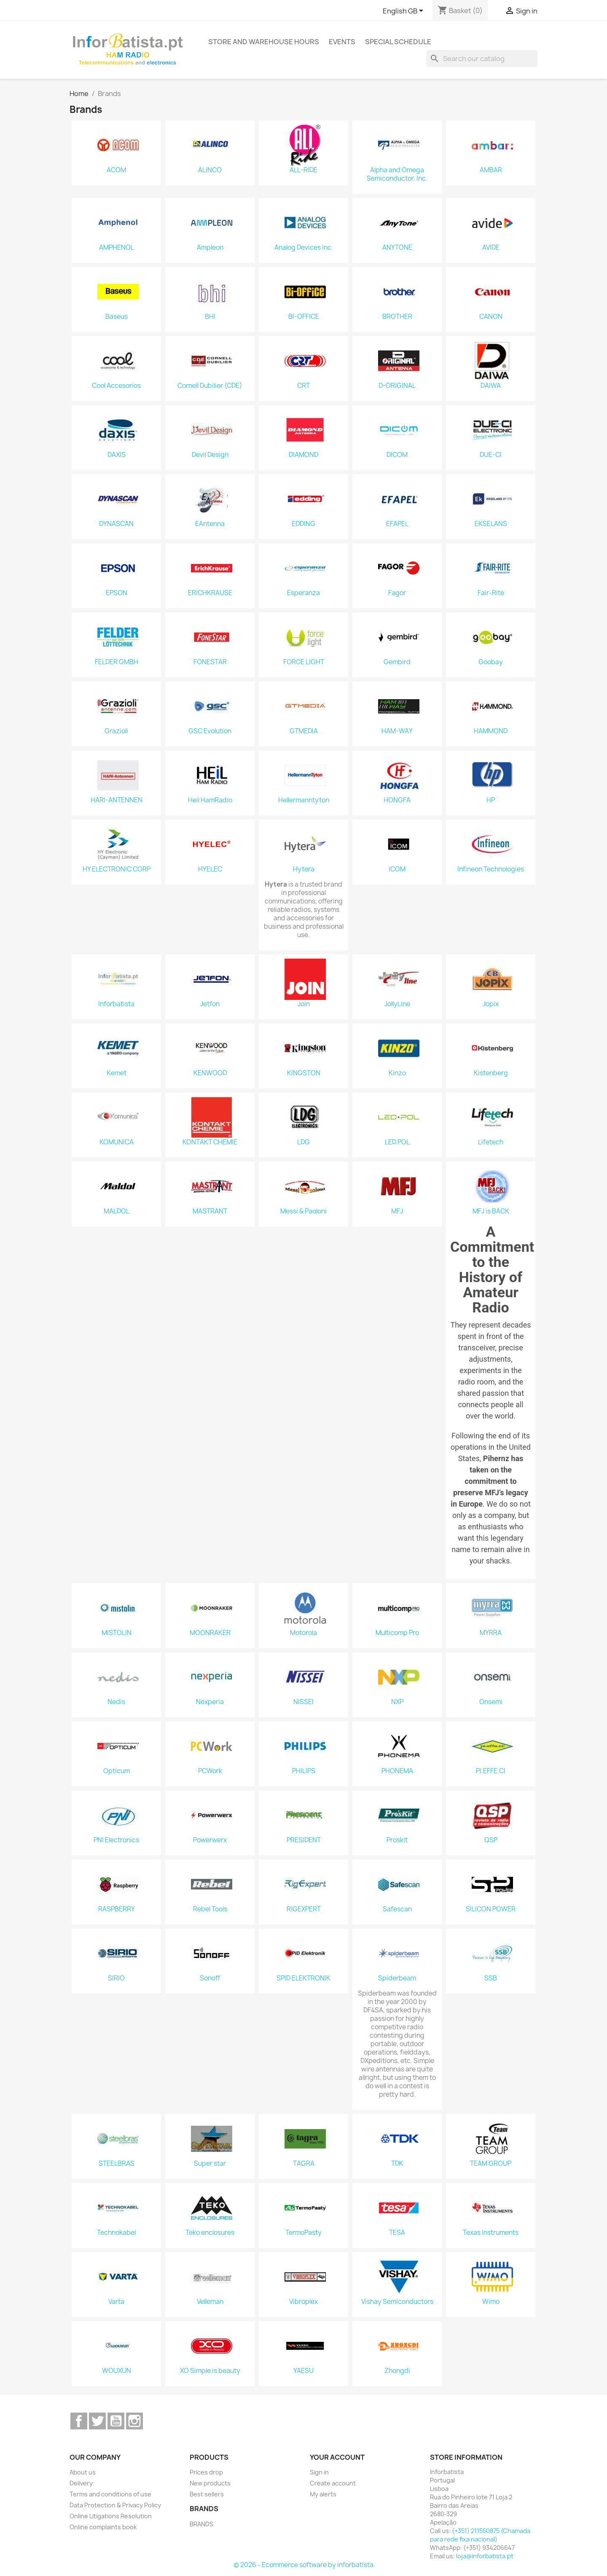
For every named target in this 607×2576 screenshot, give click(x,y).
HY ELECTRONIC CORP (116, 869)
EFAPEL (397, 524)
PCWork (210, 1771)
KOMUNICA (116, 1142)
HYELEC (210, 869)
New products (210, 2483)
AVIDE (491, 247)
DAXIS (116, 455)
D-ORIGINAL (397, 386)
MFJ (397, 1211)
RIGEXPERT (304, 1909)
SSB (490, 1978)
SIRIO (116, 1978)
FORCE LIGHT (303, 662)
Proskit (397, 1840)
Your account (337, 2457)
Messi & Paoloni (303, 1211)
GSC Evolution (209, 731)
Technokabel (116, 2233)
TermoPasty (303, 2233)
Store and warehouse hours (263, 41)
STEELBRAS (116, 2163)
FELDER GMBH (116, 662)
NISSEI (303, 1702)
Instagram (134, 2421)
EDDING (303, 524)
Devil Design (210, 455)
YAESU (303, 2371)
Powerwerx (210, 1840)
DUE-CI (491, 455)
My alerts (323, 2494)
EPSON (116, 593)
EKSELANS (491, 524)
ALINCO (210, 170)
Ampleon (210, 247)
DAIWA (491, 386)
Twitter (97, 2421)
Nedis (116, 1702)
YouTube (115, 2421)
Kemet (116, 1073)
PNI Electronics (116, 1840)
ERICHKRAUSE (210, 593)
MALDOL (116, 1211)
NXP (397, 1702)
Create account (333, 2483)
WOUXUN (116, 2371)
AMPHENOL (116, 247)
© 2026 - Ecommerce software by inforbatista (303, 2564)
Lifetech (490, 1142)
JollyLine (397, 1004)
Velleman (210, 2302)
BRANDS (201, 2524)
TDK (397, 2163)
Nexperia (210, 1702)
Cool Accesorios (116, 386)
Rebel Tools (210, 1909)
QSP (490, 1840)
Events (342, 41)
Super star (210, 2163)
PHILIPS (303, 1771)
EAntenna (210, 524)
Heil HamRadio (210, 800)
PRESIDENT (304, 1840)
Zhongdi (397, 2371)
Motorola (303, 1633)
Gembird (397, 662)
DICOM (397, 455)
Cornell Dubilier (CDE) (209, 386)
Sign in (319, 2472)
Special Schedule (398, 41)
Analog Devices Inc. (303, 247)
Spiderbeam (397, 1978)
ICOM (397, 869)
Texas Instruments (490, 2233)
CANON (490, 317)
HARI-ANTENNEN (116, 800)
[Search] (481, 58)
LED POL (397, 1142)
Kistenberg (491, 1073)
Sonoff (210, 1978)
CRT (303, 386)
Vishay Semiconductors (397, 2302)
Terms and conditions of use (110, 2494)
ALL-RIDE (303, 170)
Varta (116, 2302)
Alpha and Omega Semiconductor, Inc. (397, 174)
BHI (210, 317)
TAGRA (303, 2163)
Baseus (116, 317)
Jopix (491, 1004)
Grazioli (116, 731)
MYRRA (491, 1633)
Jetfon (210, 1004)
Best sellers (207, 2494)
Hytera (303, 869)
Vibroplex (303, 2302)
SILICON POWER (491, 1909)
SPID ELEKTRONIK (303, 1978)
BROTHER (397, 317)
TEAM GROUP (490, 2163)
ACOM (116, 170)
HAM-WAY (397, 731)
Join (304, 1004)
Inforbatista (116, 1004)
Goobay (490, 662)
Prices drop (206, 2472)
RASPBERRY (116, 1909)
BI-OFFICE (303, 317)
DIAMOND (303, 455)
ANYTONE (397, 247)
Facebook (78, 2421)
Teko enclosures (209, 2233)
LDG (303, 1142)
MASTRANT (210, 1211)
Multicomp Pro (397, 1633)
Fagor (397, 593)
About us (83, 2472)
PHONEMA (397, 1771)
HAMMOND (491, 731)
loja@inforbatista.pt (484, 2556)
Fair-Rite (491, 593)
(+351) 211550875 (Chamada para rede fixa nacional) (480, 2535)
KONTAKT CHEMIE (210, 1142)
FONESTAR (210, 662)
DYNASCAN (116, 524)
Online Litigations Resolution (111, 2516)
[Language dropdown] (404, 11)
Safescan (397, 1909)
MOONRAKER (210, 1633)
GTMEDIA (304, 731)
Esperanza (303, 593)
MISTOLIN (117, 1633)
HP (490, 800)
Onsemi (490, 1702)
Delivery (81, 2483)
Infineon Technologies (490, 869)
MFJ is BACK (491, 1211)
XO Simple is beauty (210, 2371)
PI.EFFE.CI (490, 1771)
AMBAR (491, 170)
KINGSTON (303, 1073)
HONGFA (397, 800)
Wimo (491, 2302)
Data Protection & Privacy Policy (115, 2505)
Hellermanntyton (303, 800)
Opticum (116, 1771)
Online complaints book (103, 2527)
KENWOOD (210, 1073)
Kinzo (397, 1073)
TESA (397, 2233)
